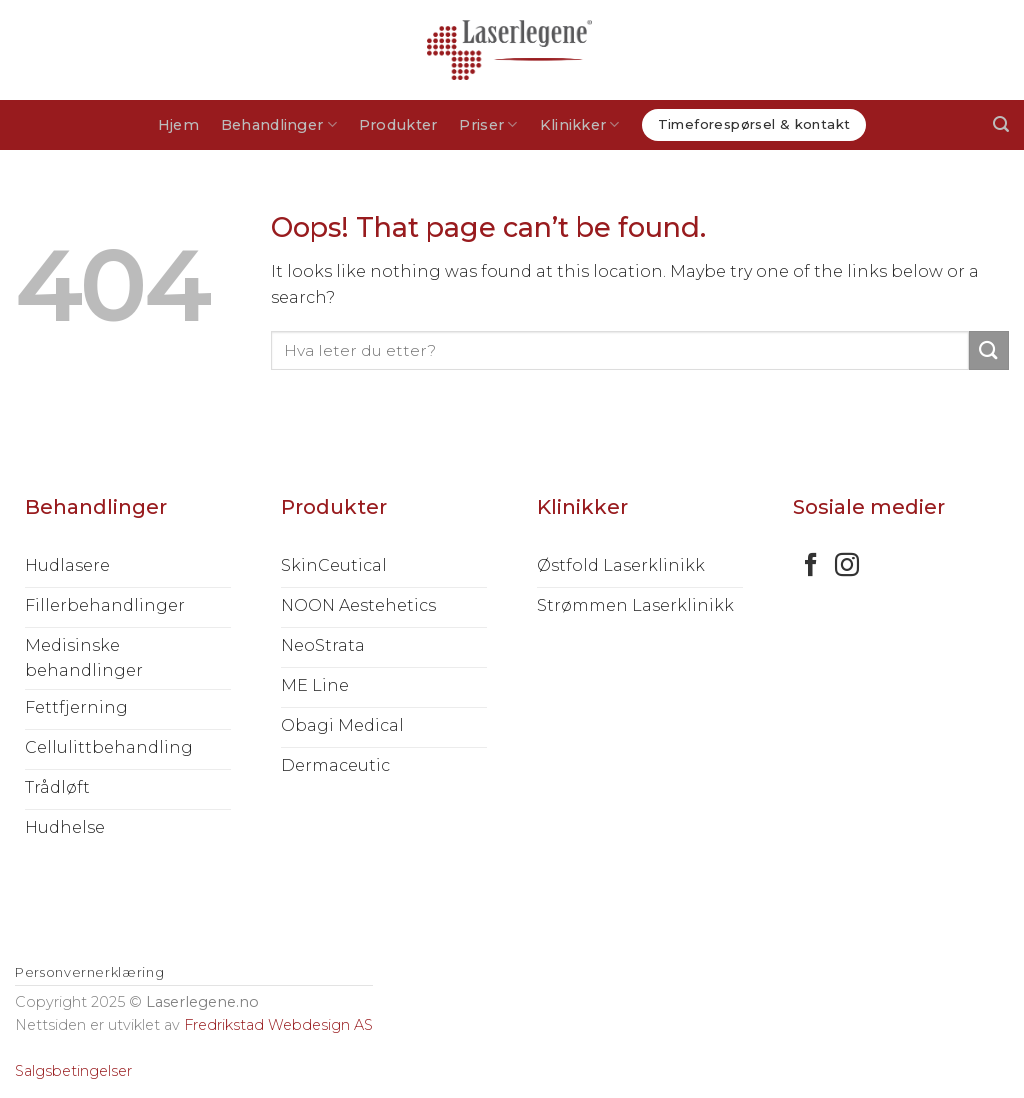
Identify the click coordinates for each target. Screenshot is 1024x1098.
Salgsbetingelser (73, 1071)
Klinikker (580, 124)
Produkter (398, 125)
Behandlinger (279, 124)
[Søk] (1001, 124)
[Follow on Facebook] (811, 566)
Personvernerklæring (89, 972)
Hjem (178, 125)
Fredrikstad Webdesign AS (278, 1025)
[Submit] (989, 350)
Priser (488, 124)
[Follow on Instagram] (847, 566)
